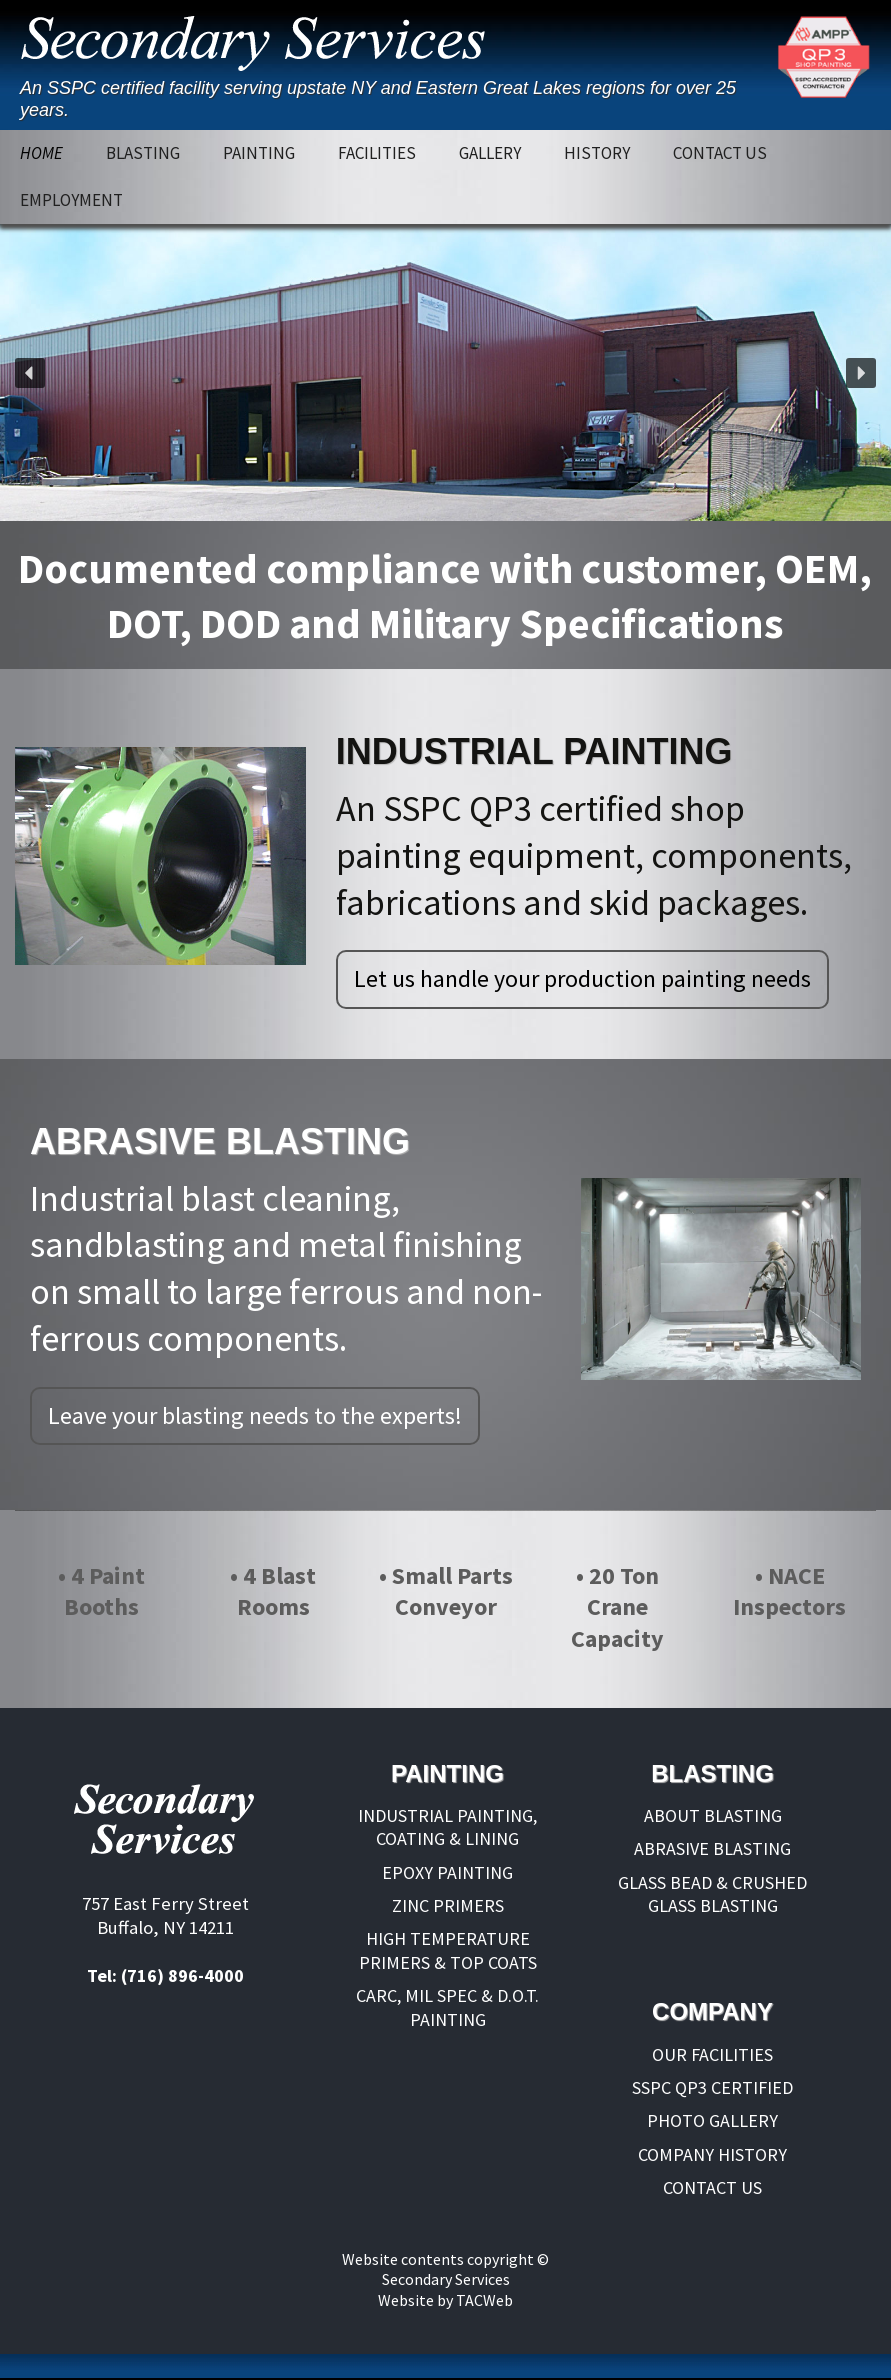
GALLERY (490, 153)
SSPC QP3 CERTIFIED (712, 2087)
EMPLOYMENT (71, 200)
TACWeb (484, 2300)
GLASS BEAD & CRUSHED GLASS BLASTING (712, 1894)
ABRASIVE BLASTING (712, 1848)
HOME (41, 153)
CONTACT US (720, 153)
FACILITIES (377, 153)
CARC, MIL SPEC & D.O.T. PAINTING (447, 2007)
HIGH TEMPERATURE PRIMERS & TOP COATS (448, 1950)
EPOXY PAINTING (447, 1872)
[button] (30, 373)
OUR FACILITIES (712, 2054)
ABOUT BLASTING (713, 1815)
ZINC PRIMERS (448, 1905)
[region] (445, 372)
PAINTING (259, 153)
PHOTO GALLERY (712, 2120)
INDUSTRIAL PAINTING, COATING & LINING (447, 1827)
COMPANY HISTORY (712, 2154)
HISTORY (597, 153)
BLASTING (143, 153)
